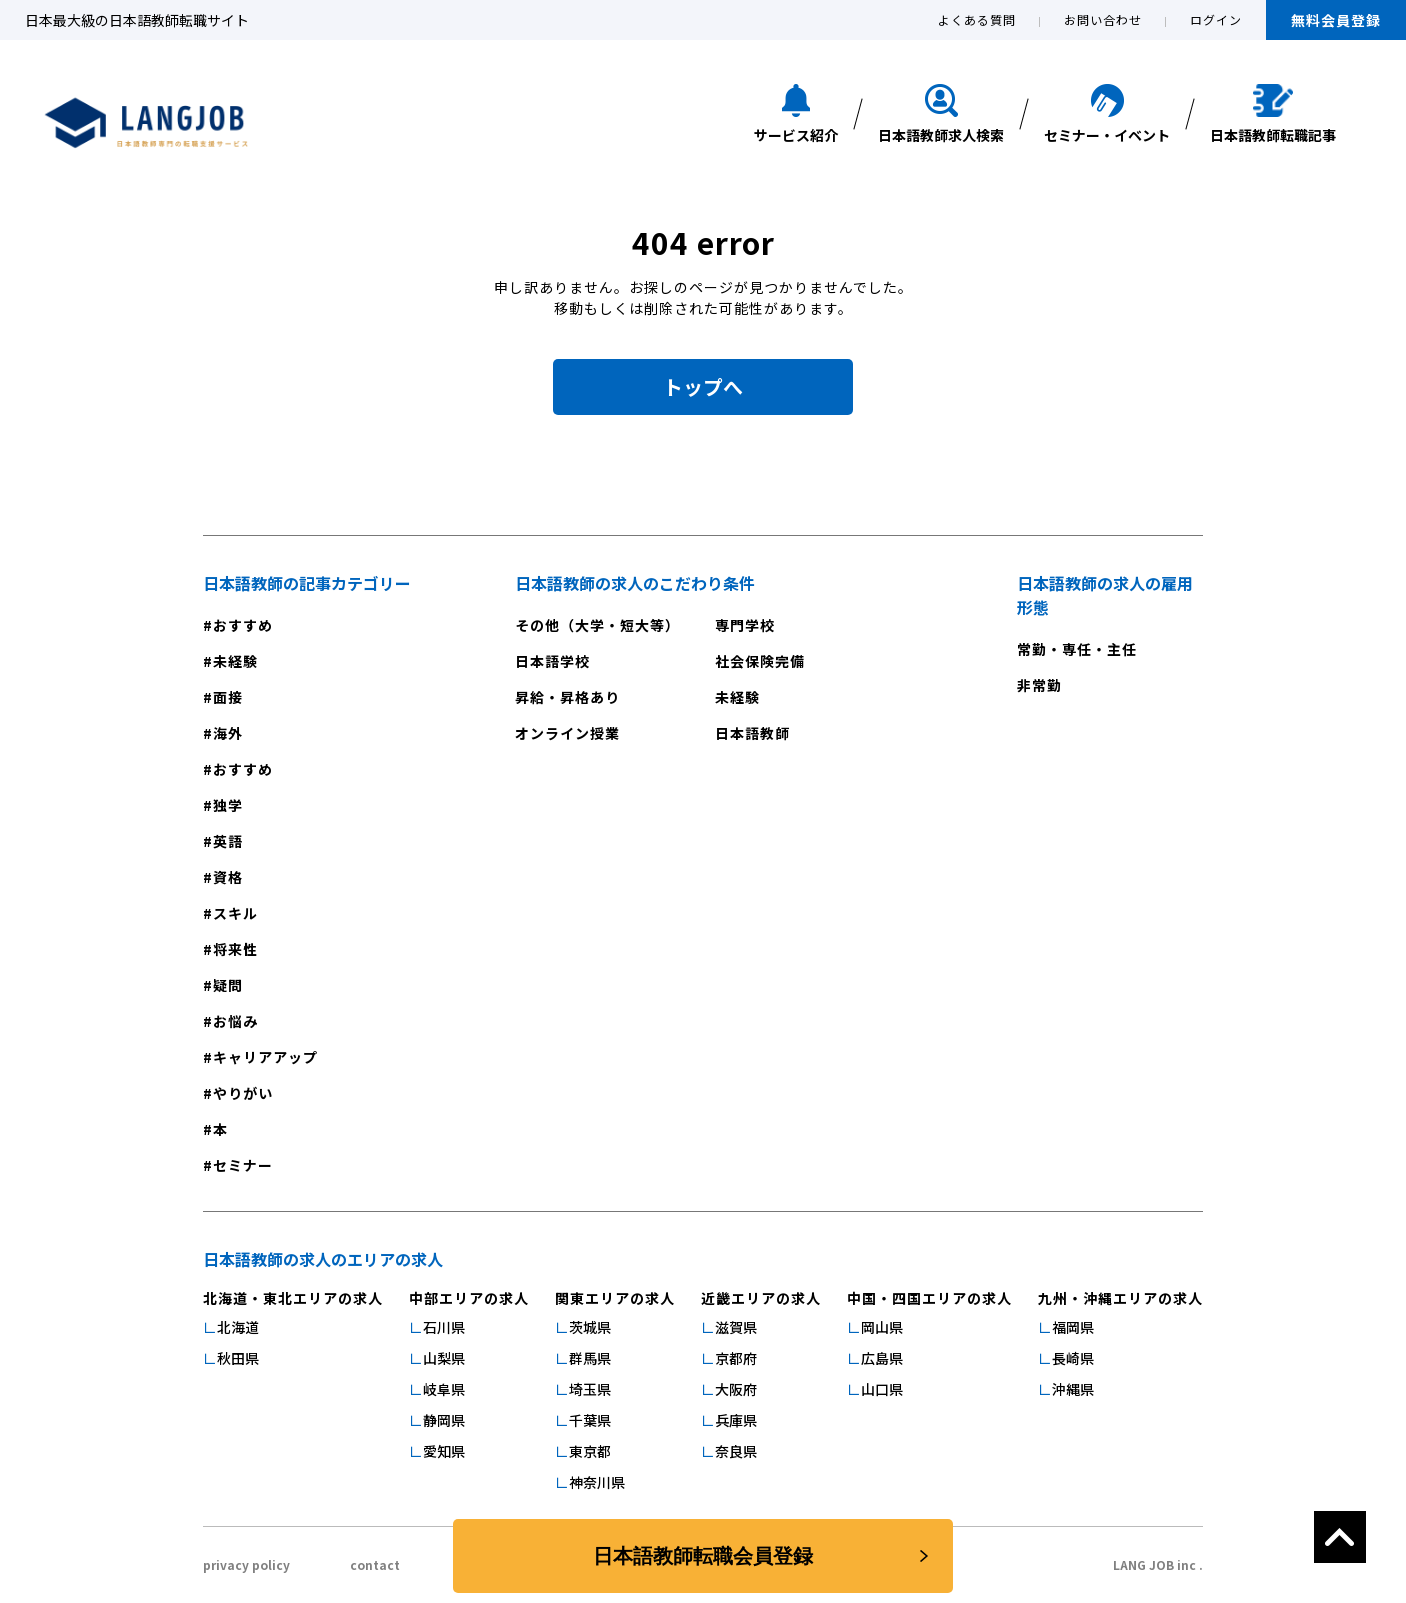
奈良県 (736, 1451)
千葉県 (590, 1420)
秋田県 (238, 1358)
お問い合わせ (1103, 19)
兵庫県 (736, 1420)
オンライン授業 (567, 733)
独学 (228, 805)
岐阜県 (444, 1389)
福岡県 (1073, 1327)
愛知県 (444, 1451)
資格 (228, 877)
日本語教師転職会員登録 (703, 1556)
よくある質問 (977, 19)
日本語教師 (752, 733)
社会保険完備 (760, 661)
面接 (228, 697)
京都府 (736, 1358)
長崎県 (1073, 1358)
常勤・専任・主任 (1077, 649)
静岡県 (444, 1420)
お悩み (235, 1021)
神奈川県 (597, 1482)
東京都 (590, 1451)
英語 (228, 841)
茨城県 (590, 1327)
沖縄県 (1073, 1389)
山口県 (882, 1389)
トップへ (703, 386)
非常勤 (1039, 685)
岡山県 (882, 1327)
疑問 (228, 985)
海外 (228, 733)
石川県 (444, 1327)
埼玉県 (590, 1389)
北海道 (238, 1327)
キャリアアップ (265, 1057)
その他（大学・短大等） (597, 625)
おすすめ (243, 625)
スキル (235, 913)
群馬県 (590, 1358)
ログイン (1216, 19)
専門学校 (745, 625)
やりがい (243, 1093)
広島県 (882, 1358)
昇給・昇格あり (567, 697)
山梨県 (444, 1358)
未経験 (235, 661)
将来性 (235, 949)
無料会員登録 (1336, 20)
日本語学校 (552, 661)
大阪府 (736, 1389)
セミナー (243, 1165)
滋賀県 (736, 1327)
